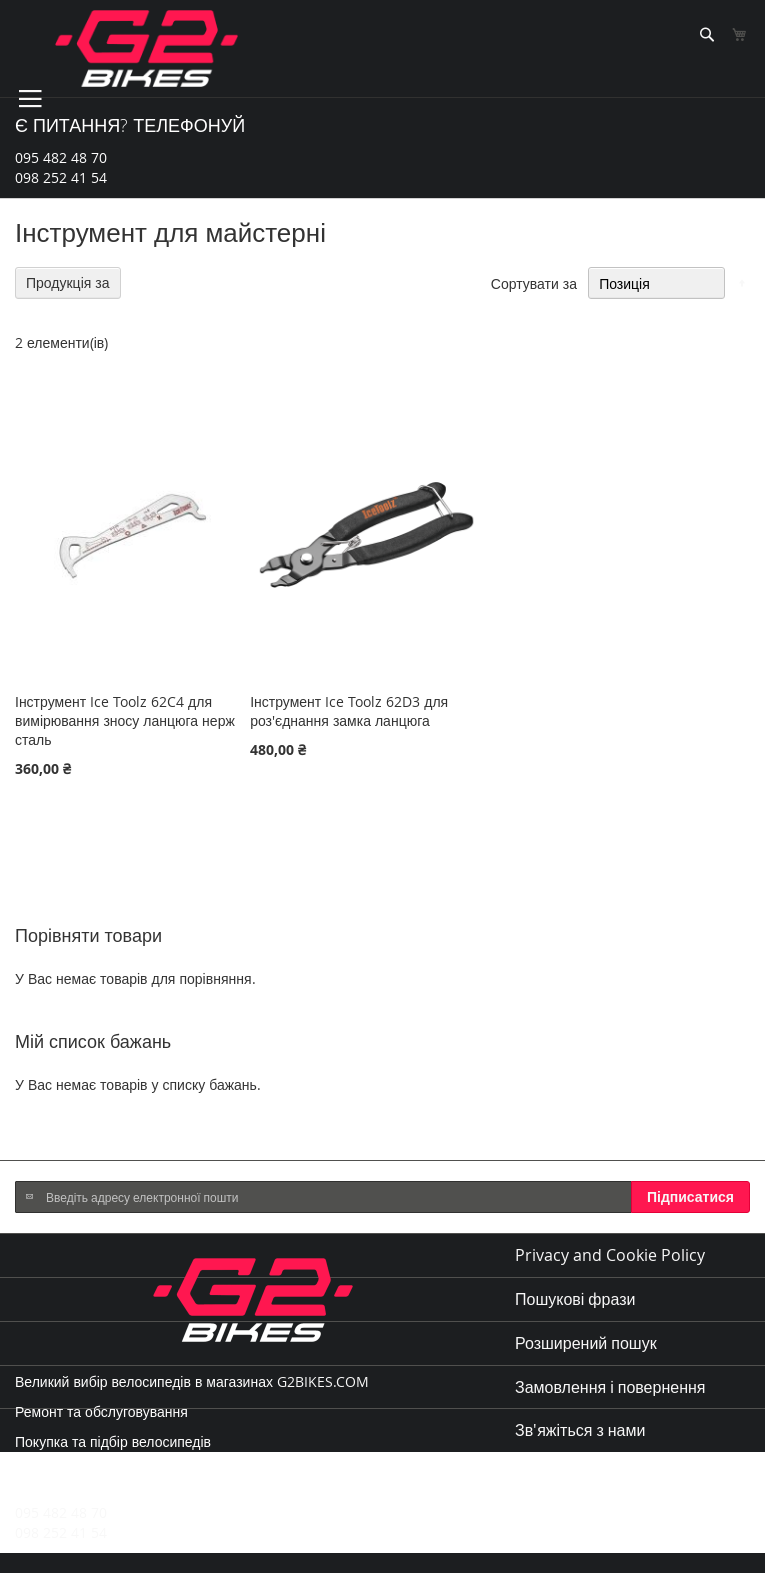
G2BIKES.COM (323, 1381)
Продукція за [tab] (68, 282)
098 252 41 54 (61, 177)
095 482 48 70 (61, 157)
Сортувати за (534, 283)
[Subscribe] (690, 1197)
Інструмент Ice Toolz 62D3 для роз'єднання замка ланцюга (349, 711)
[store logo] (146, 48)
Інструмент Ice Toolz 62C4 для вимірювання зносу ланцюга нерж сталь (125, 720)
